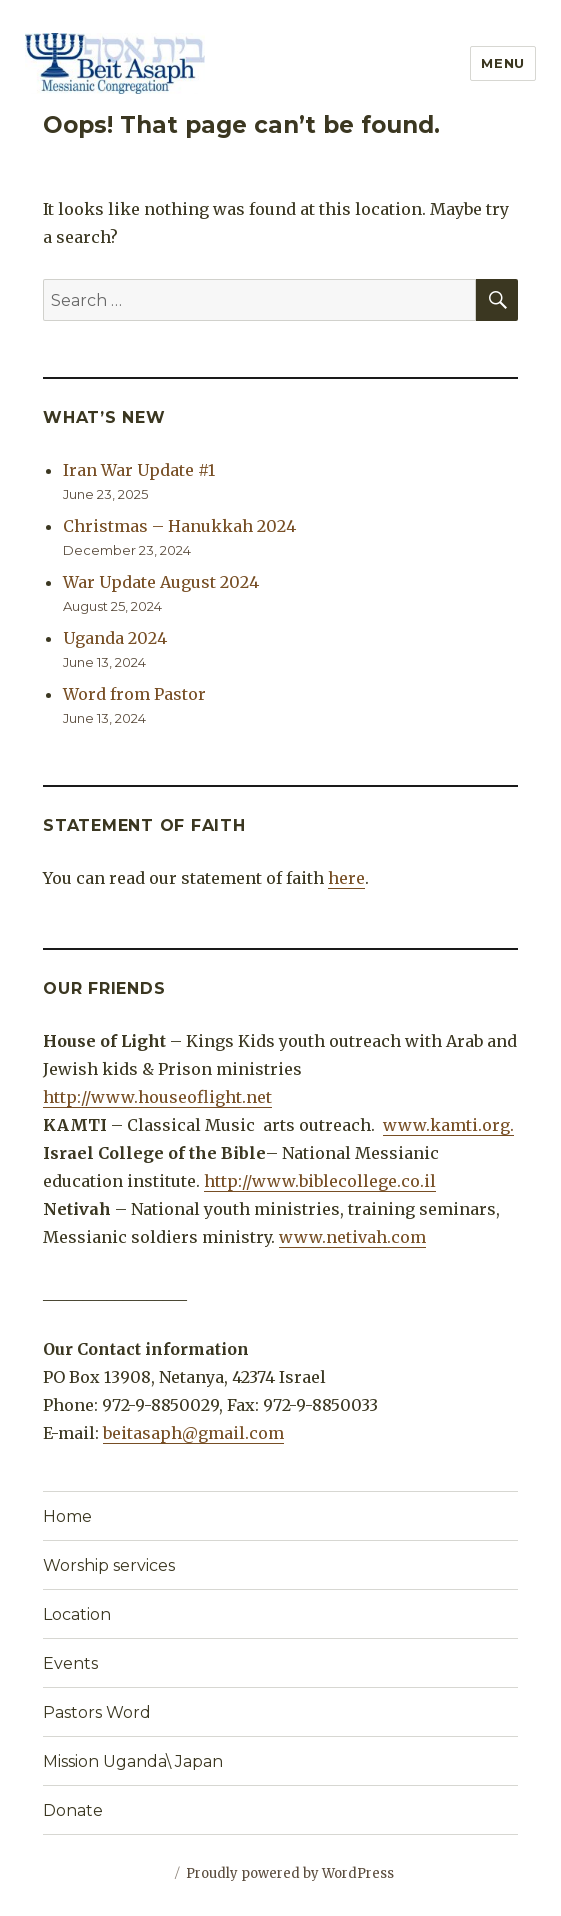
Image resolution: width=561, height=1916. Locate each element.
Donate (73, 1810)
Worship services (109, 1565)
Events (70, 1663)
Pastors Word (97, 1712)
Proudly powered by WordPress (290, 1873)
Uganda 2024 (115, 638)
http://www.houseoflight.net (157, 1097)
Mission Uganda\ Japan (133, 1761)
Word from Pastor (134, 694)
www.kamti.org (446, 1125)
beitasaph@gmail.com (193, 1433)
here (346, 878)
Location (77, 1614)
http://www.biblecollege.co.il (320, 1181)
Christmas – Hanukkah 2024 (179, 526)
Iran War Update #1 (139, 470)
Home (67, 1516)
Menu (502, 63)
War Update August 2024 (161, 582)
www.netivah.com (352, 1237)
